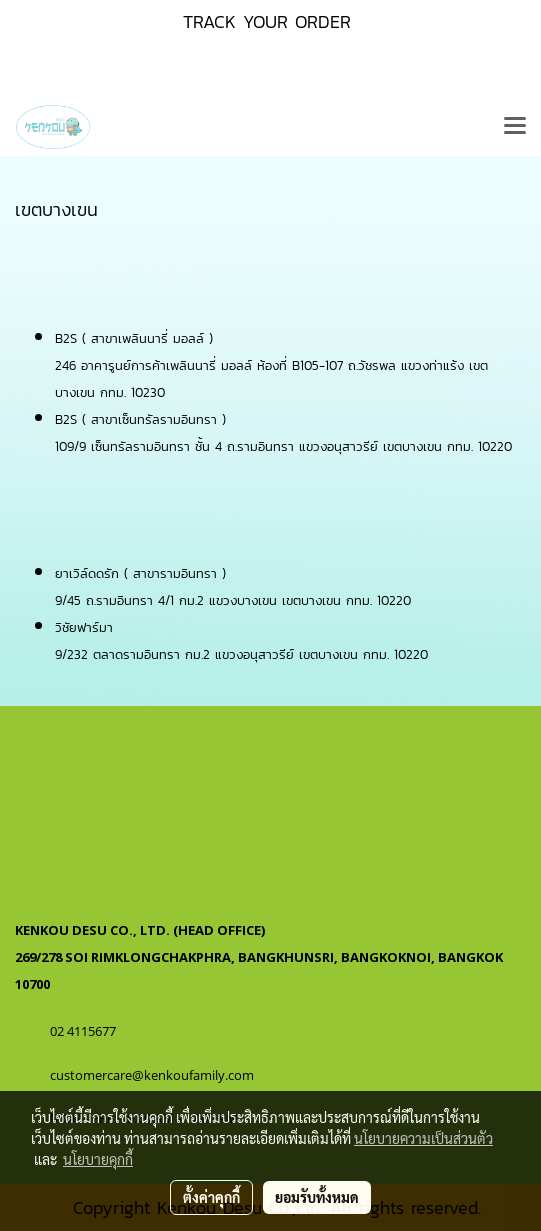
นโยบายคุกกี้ (98, 1159)
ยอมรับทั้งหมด (317, 1197)
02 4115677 (84, 1031)
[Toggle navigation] (515, 127)
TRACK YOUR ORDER (267, 21)
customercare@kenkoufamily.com (152, 1075)
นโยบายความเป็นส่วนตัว (423, 1138)
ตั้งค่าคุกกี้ (211, 1197)
